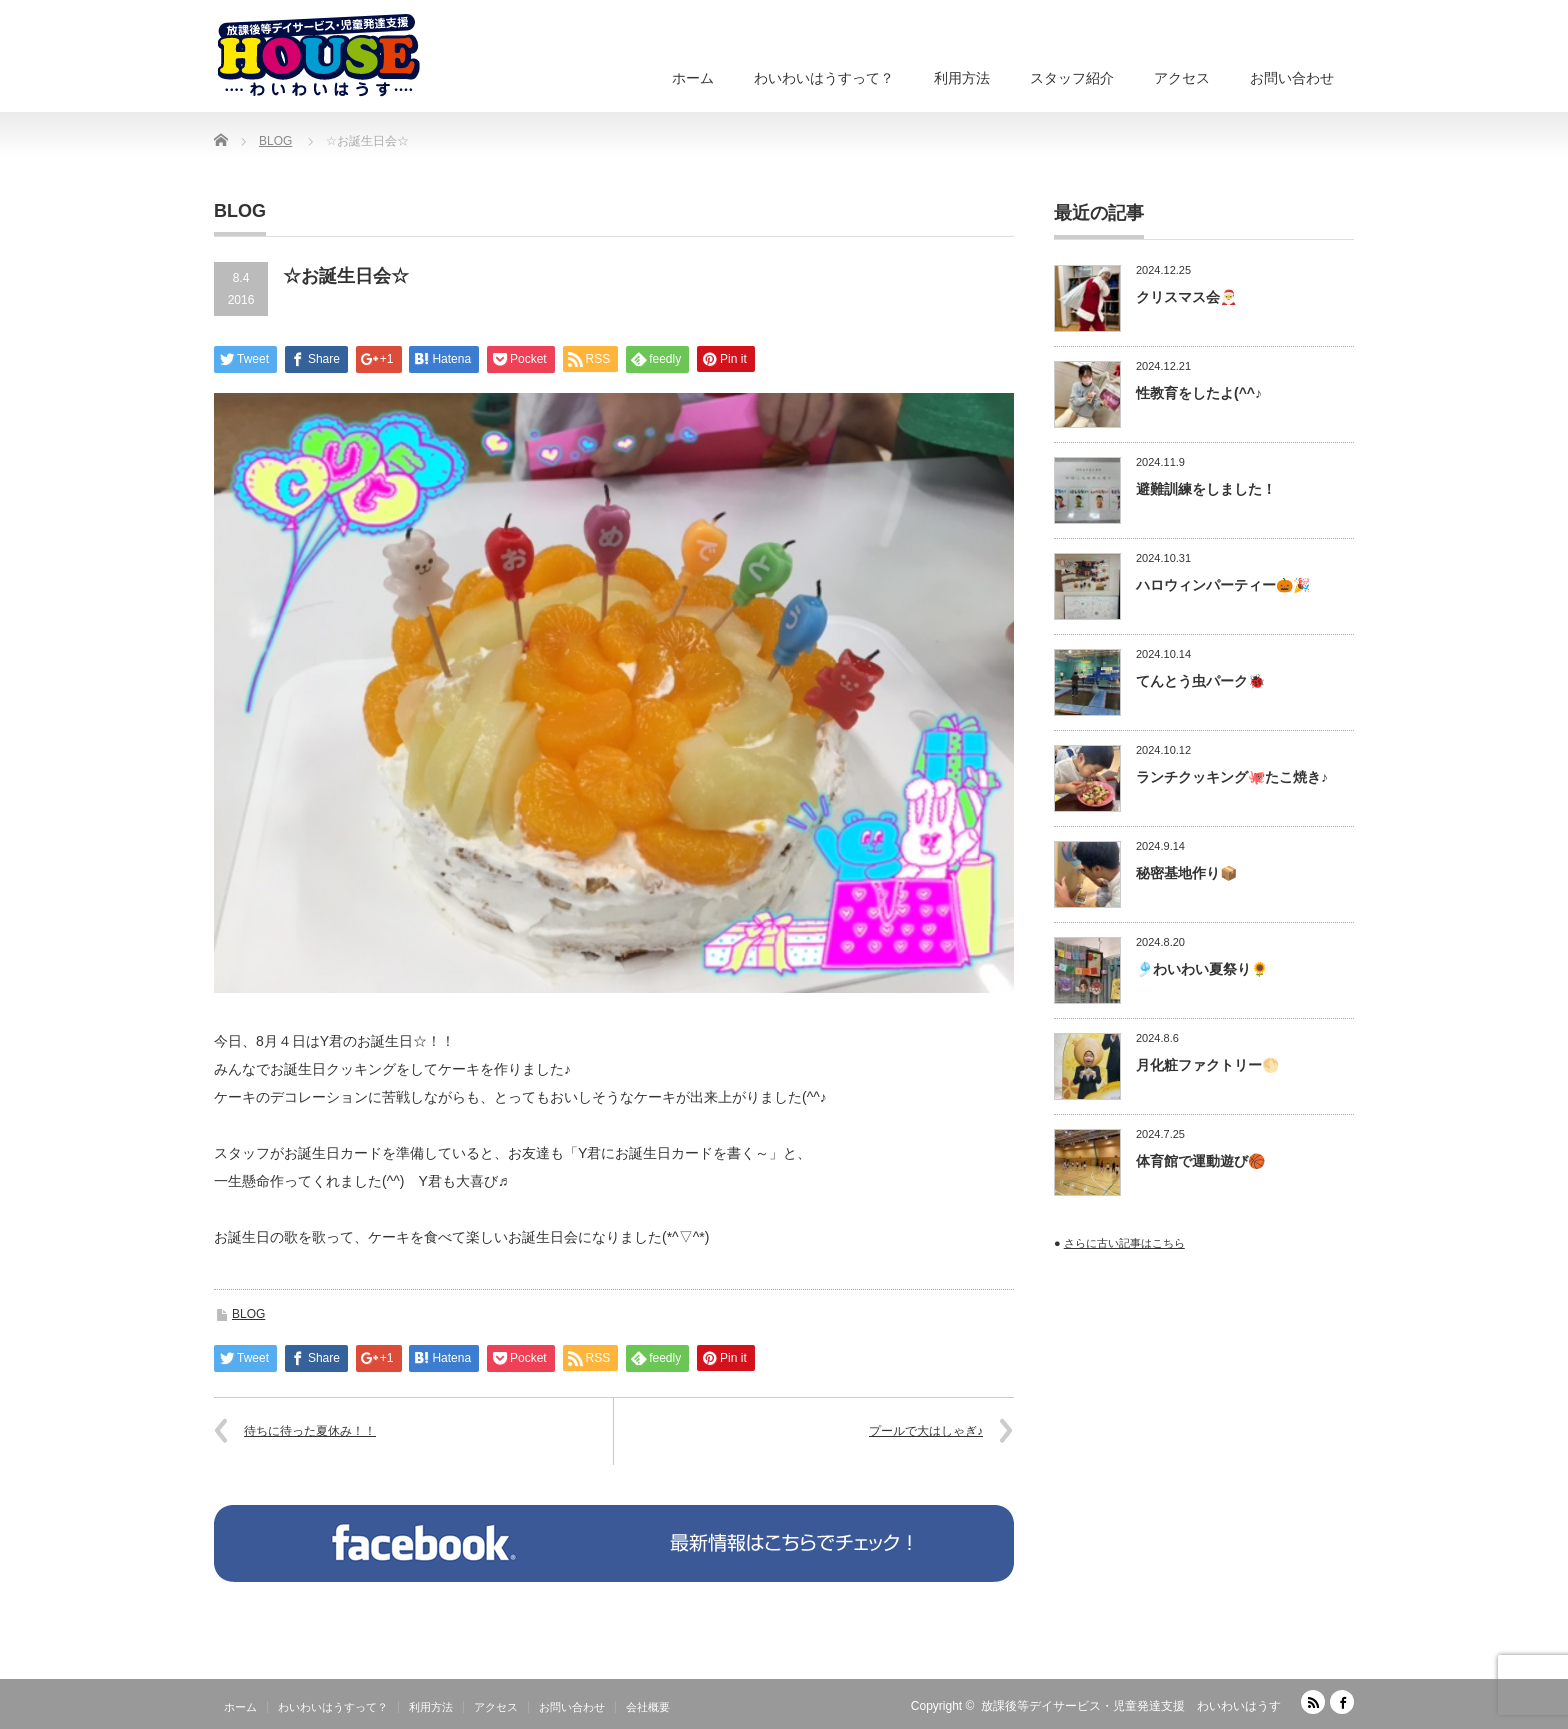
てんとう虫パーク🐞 (1200, 681)
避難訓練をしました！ (1206, 489)
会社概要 (648, 1707)
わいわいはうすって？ (824, 78)
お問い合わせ (1292, 78)
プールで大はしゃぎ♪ (926, 1431)
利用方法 (962, 78)
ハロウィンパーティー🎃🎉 (1223, 585)
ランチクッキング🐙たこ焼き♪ (1232, 777)
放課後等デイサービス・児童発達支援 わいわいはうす (1131, 1706)
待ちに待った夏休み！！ (310, 1431)
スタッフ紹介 (1072, 78)
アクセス (1182, 78)
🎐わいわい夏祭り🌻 (1202, 969)
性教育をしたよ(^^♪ (1199, 393)
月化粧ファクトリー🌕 (1207, 1065)
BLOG (248, 1314)
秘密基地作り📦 (1186, 873)
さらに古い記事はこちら (1124, 1243)
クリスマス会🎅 (1186, 297)
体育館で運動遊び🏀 (1200, 1161)
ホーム (693, 78)
